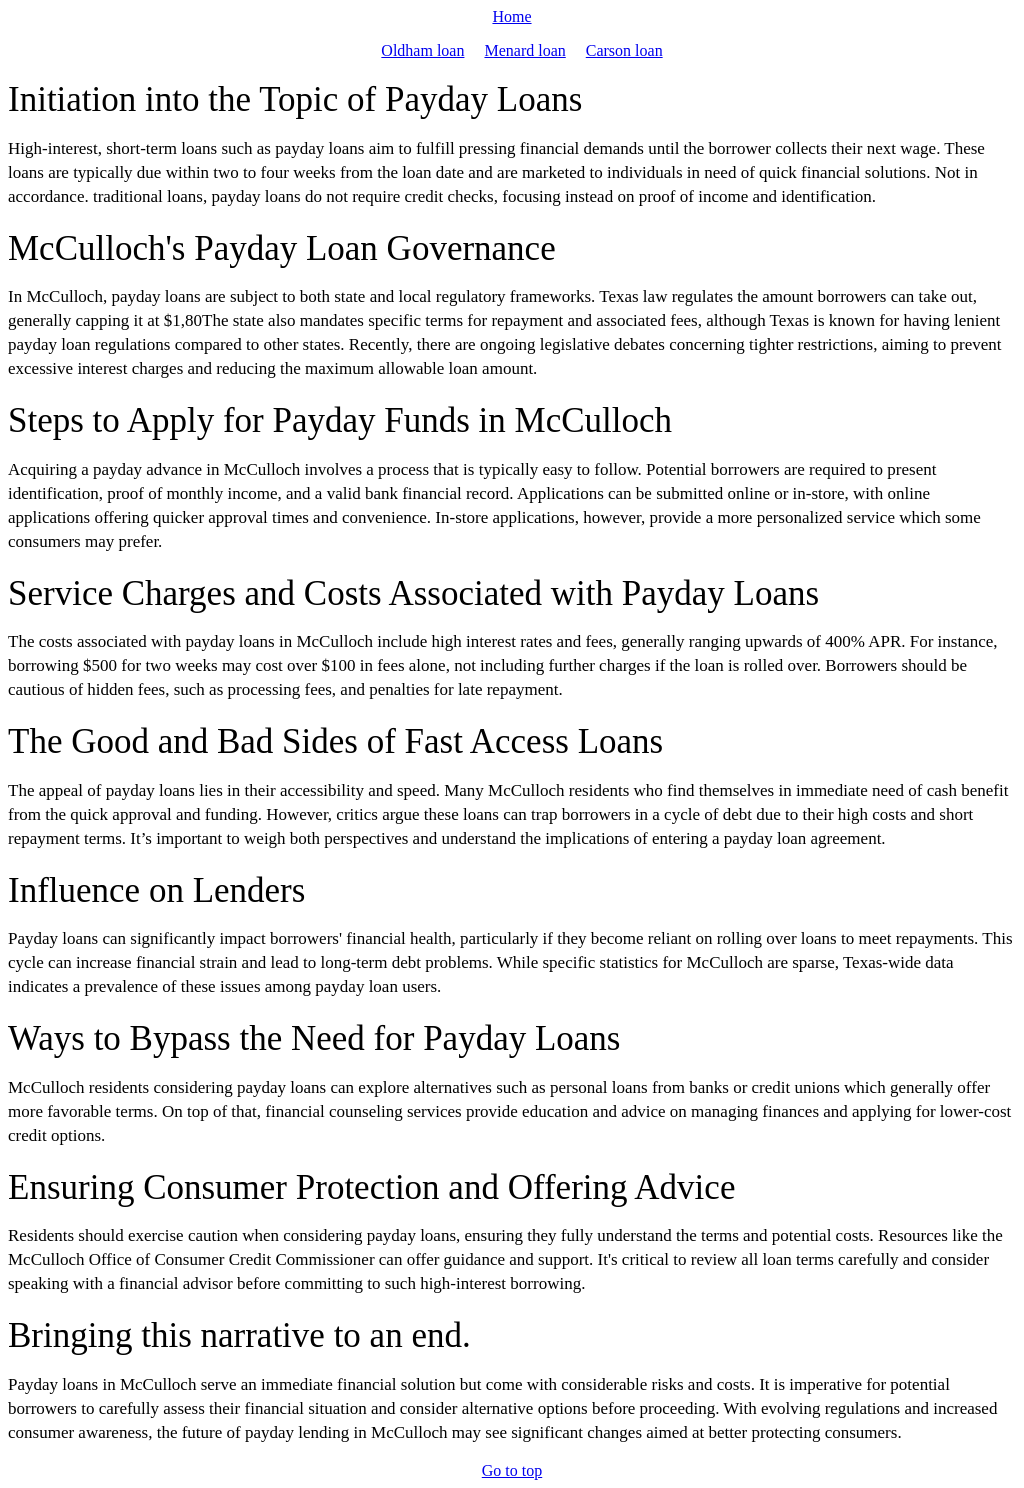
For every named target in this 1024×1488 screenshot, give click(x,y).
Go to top (512, 1470)
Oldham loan (422, 50)
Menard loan (524, 50)
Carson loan (624, 50)
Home (511, 16)
